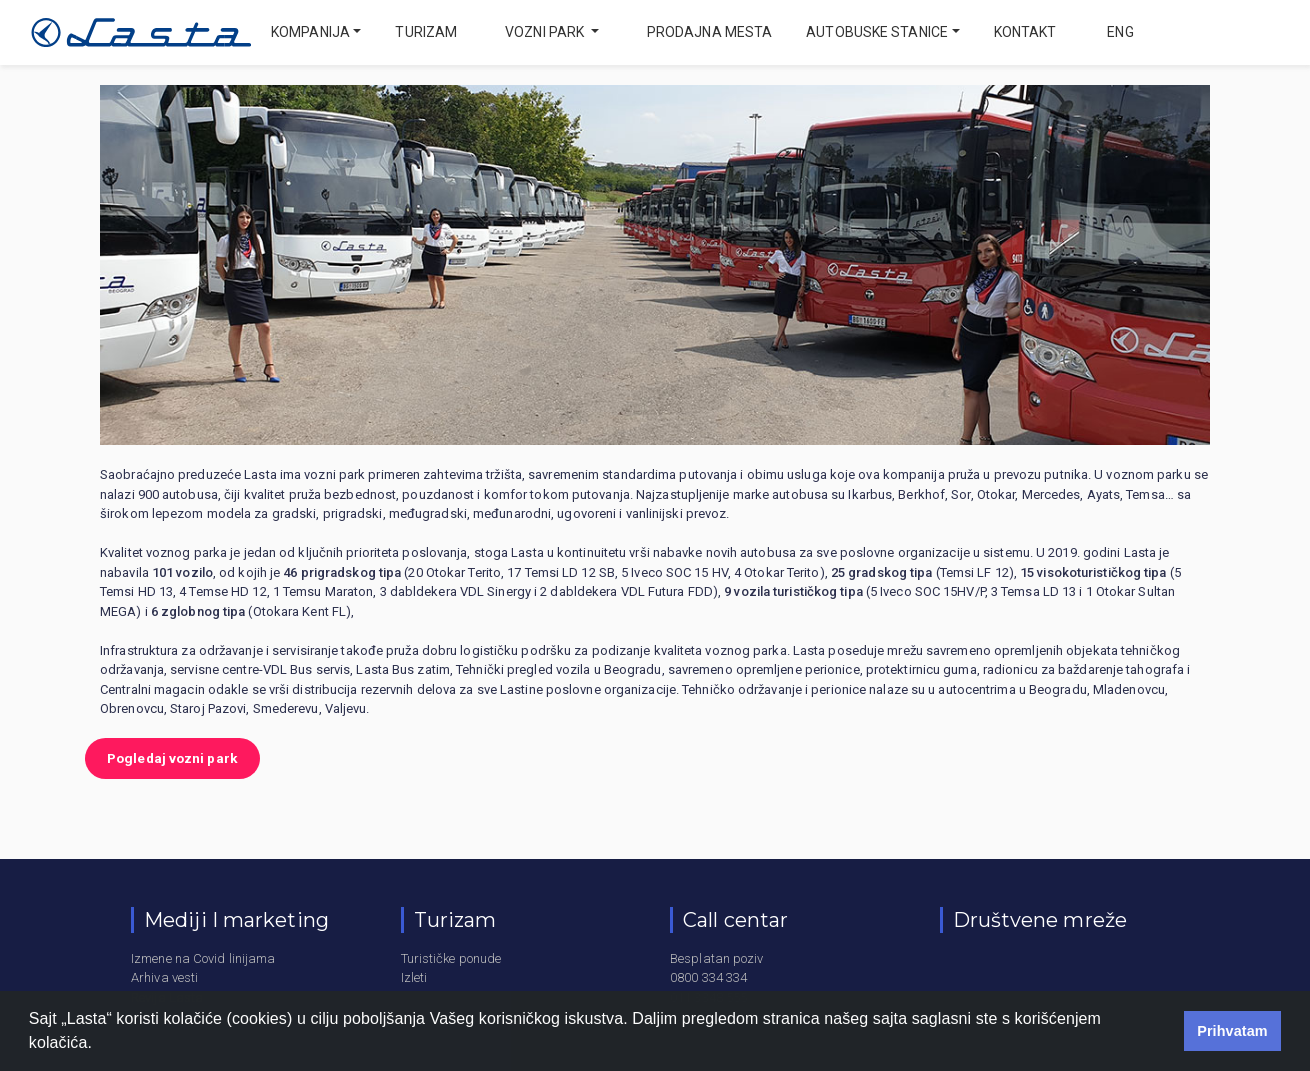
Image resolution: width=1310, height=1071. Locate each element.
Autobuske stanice (877, 32)
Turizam (426, 32)
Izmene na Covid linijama (203, 958)
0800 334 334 (708, 977)
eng (1118, 32)
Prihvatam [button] (1232, 1031)
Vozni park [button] (546, 32)
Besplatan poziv (717, 958)
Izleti (414, 977)
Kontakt (1025, 32)
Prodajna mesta (709, 32)
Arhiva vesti (164, 977)
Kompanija (310, 32)
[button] (100, 1045)
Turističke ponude (451, 958)
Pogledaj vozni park (172, 758)
